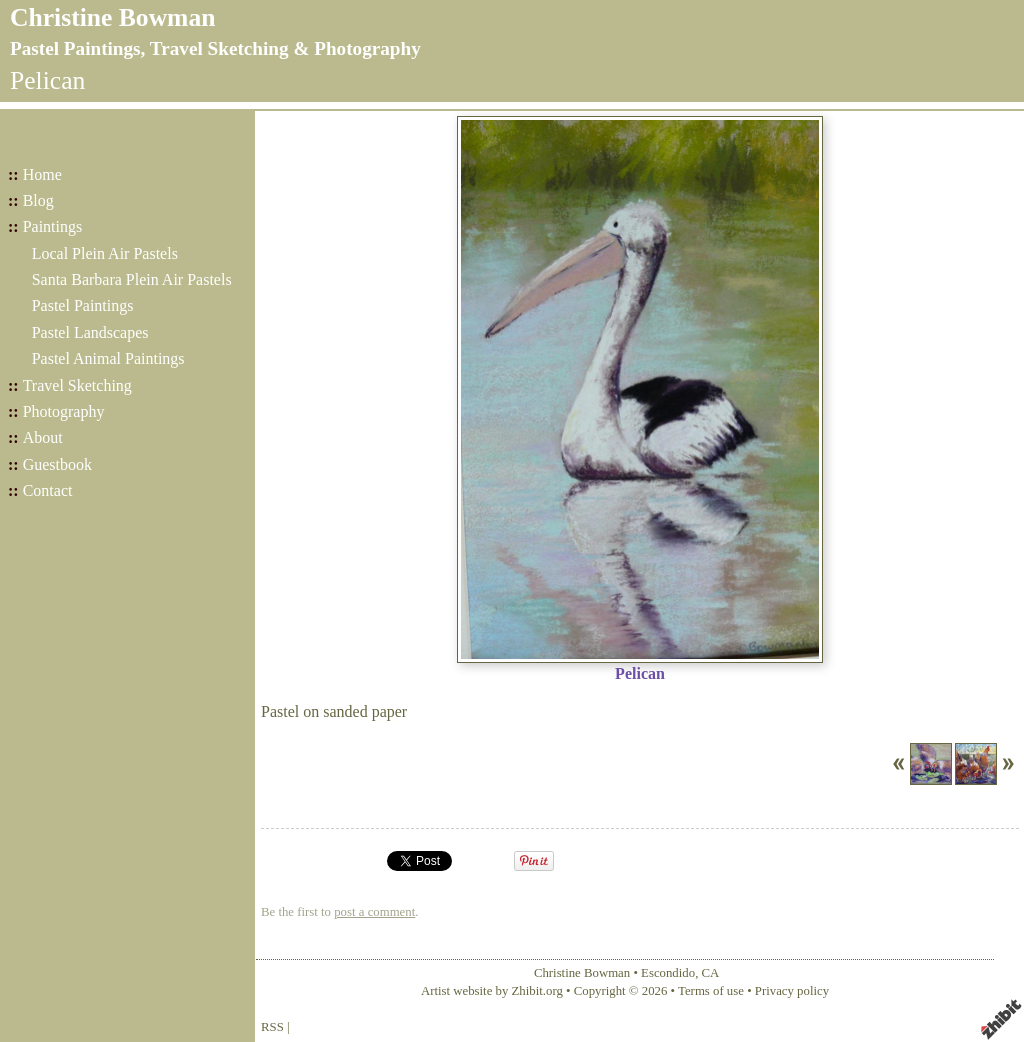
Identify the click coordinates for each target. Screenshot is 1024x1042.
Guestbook (57, 464)
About (43, 437)
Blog (38, 200)
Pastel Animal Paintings (108, 358)
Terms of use (711, 991)
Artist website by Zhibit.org (492, 991)
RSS (272, 1027)
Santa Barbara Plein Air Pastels (132, 279)
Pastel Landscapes (90, 332)
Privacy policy (792, 991)
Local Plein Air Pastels (105, 253)
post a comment (374, 912)
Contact (48, 490)
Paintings (53, 226)
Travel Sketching (77, 385)
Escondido (668, 973)
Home (42, 174)
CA (711, 973)
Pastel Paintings (83, 305)
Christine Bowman (112, 17)
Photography (64, 411)
